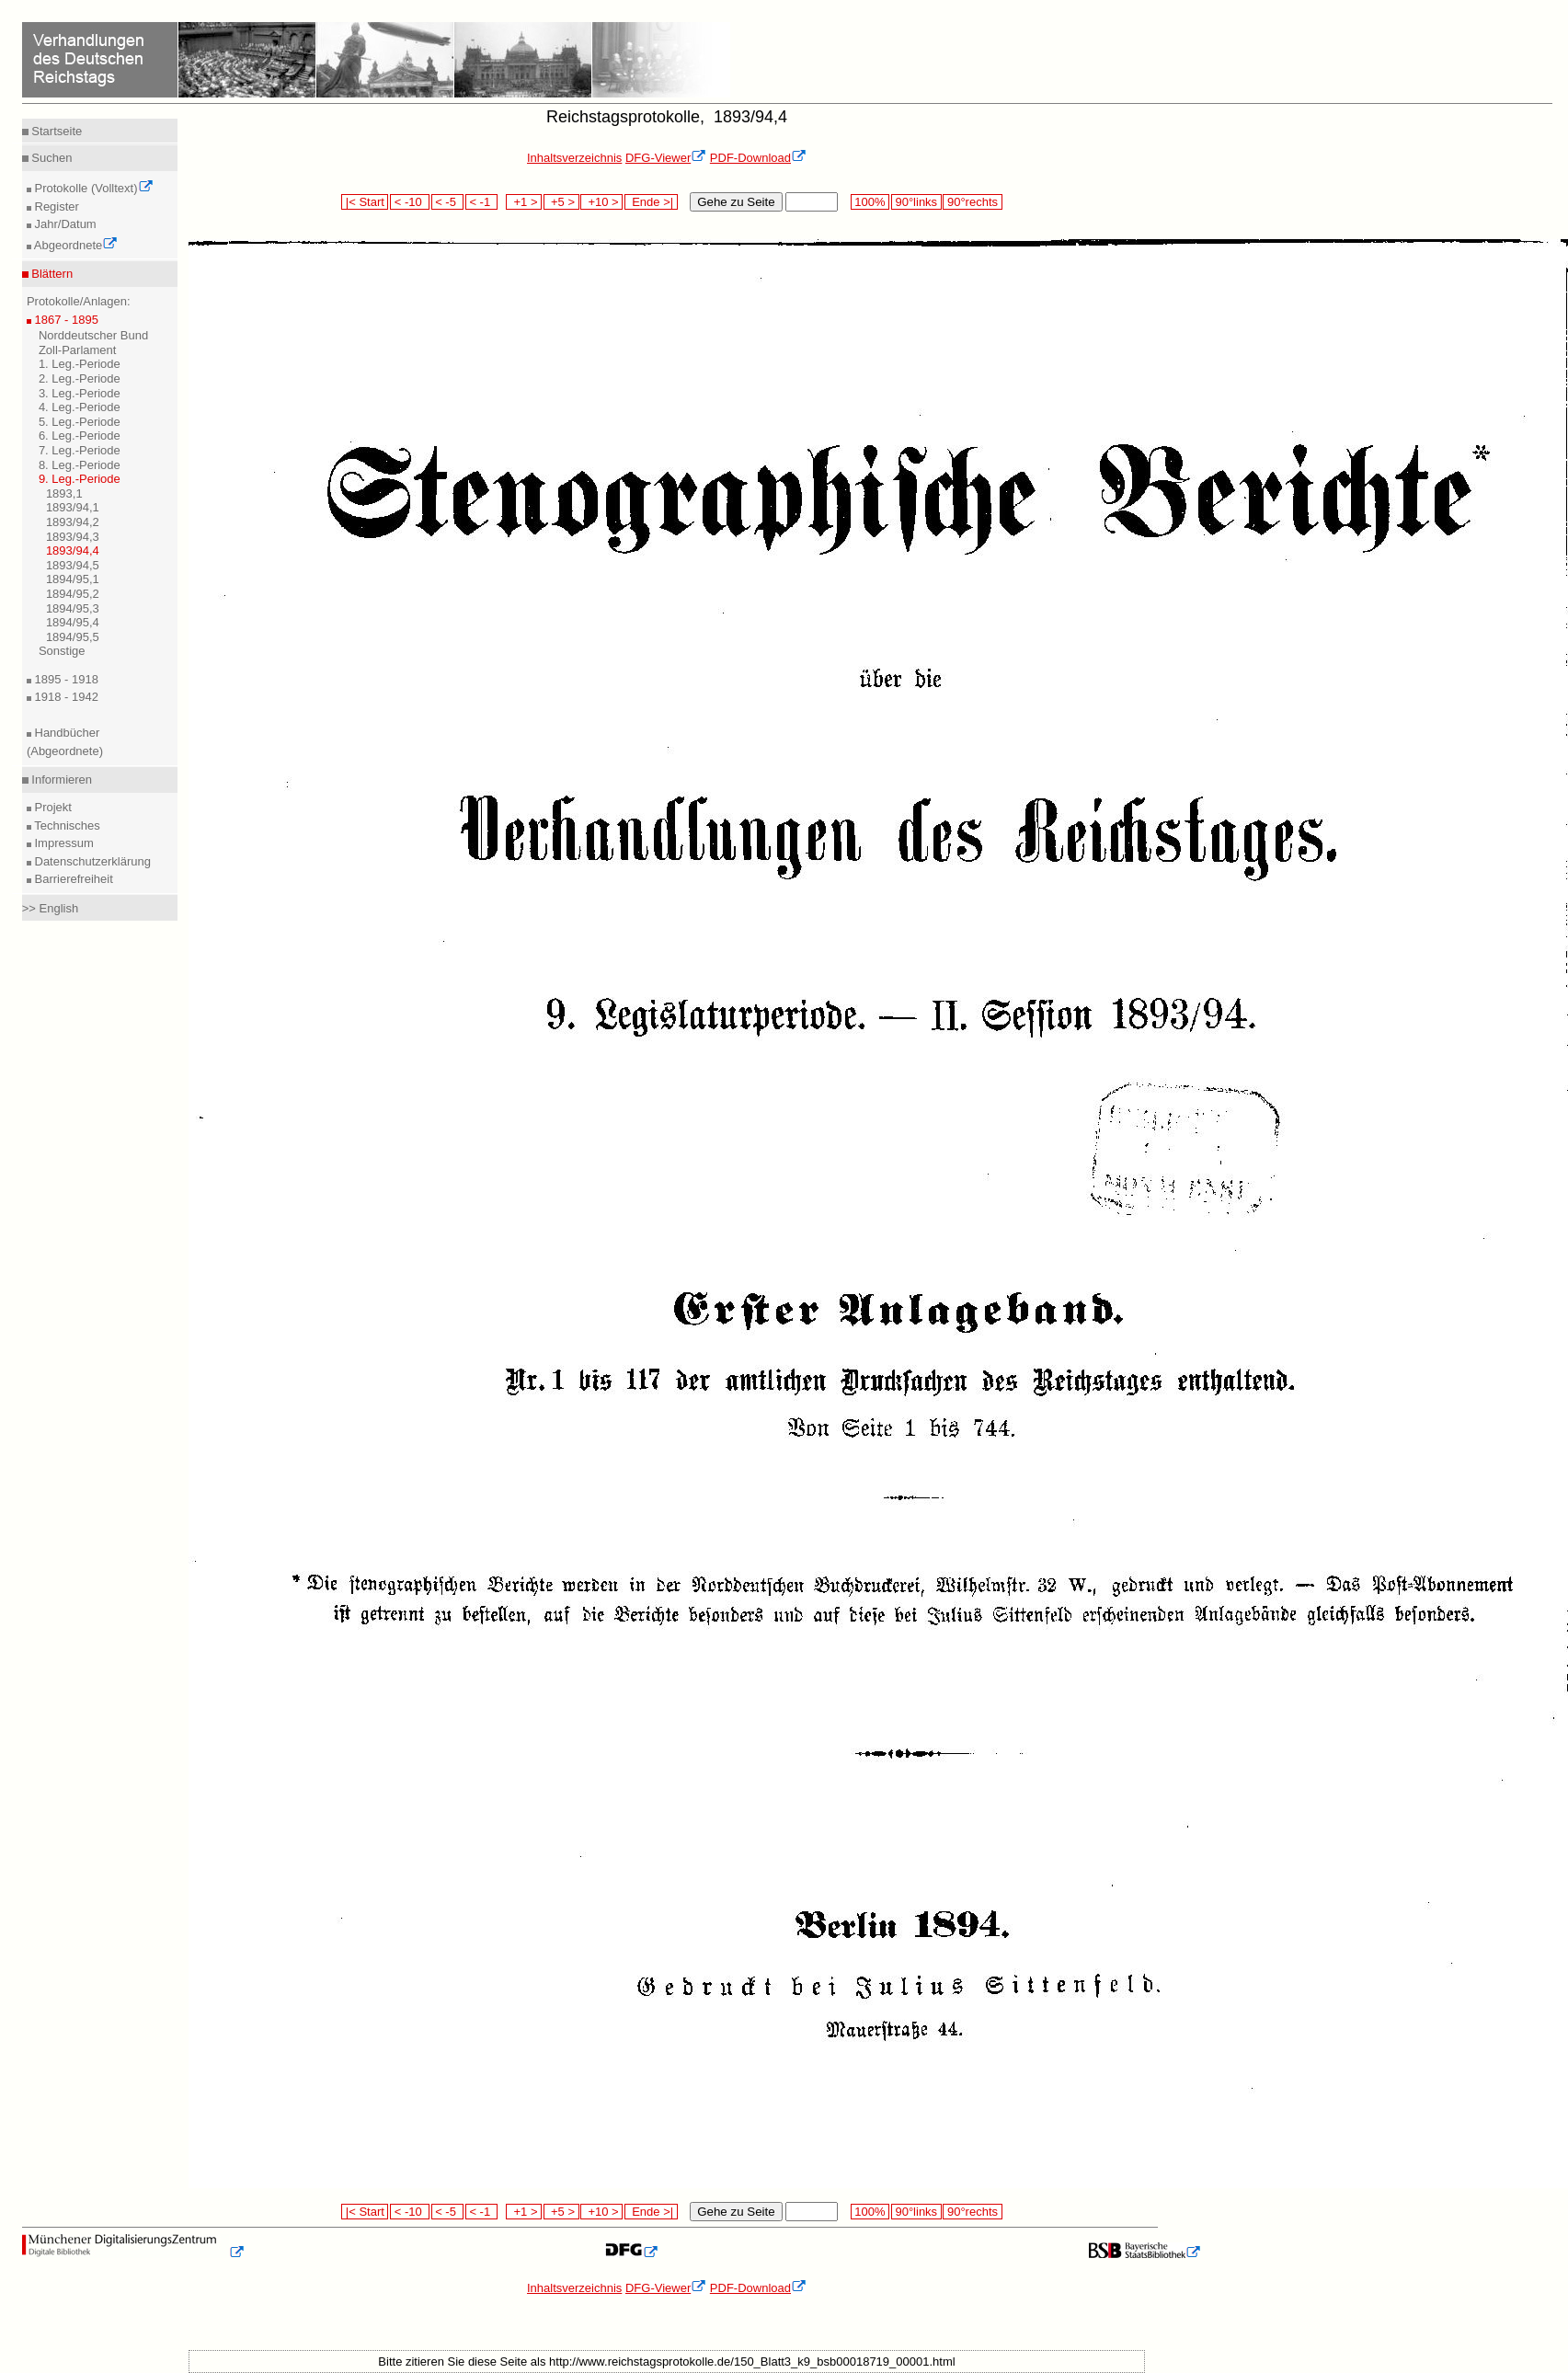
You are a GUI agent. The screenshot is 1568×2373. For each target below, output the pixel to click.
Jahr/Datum (64, 224)
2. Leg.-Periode (79, 378)
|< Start (364, 202)
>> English (50, 908)
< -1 (482, 202)
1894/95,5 (72, 637)
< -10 (410, 202)
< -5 (448, 202)
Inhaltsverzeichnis (574, 158)
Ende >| (651, 202)
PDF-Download (758, 158)
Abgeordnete (74, 245)
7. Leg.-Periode (79, 450)
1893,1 (64, 493)
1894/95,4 (72, 622)
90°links (916, 202)
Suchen (51, 158)
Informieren (60, 779)
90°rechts (972, 202)
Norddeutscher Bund (93, 335)
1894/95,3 (72, 608)
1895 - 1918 (64, 679)
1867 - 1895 (64, 320)
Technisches (65, 825)
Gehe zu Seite (735, 202)
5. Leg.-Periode (79, 422)
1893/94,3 (72, 537)
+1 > (524, 202)
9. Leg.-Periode (79, 479)
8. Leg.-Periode (79, 465)
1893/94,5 (72, 565)
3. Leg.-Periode (79, 393)
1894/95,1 (72, 579)
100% (870, 202)
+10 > (601, 202)
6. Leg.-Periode (79, 435)
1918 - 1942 (64, 697)
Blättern (51, 274)
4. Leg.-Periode (79, 407)
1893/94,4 (72, 550)
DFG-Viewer (665, 158)
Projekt (51, 807)
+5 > (561, 202)
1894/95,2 (72, 594)
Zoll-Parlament (78, 350)
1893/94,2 (72, 522)
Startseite (56, 131)
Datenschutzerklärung (91, 861)
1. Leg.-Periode (79, 364)
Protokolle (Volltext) (92, 188)
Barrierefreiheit (72, 879)
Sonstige (62, 651)
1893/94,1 (72, 507)
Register (55, 206)
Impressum (62, 843)
